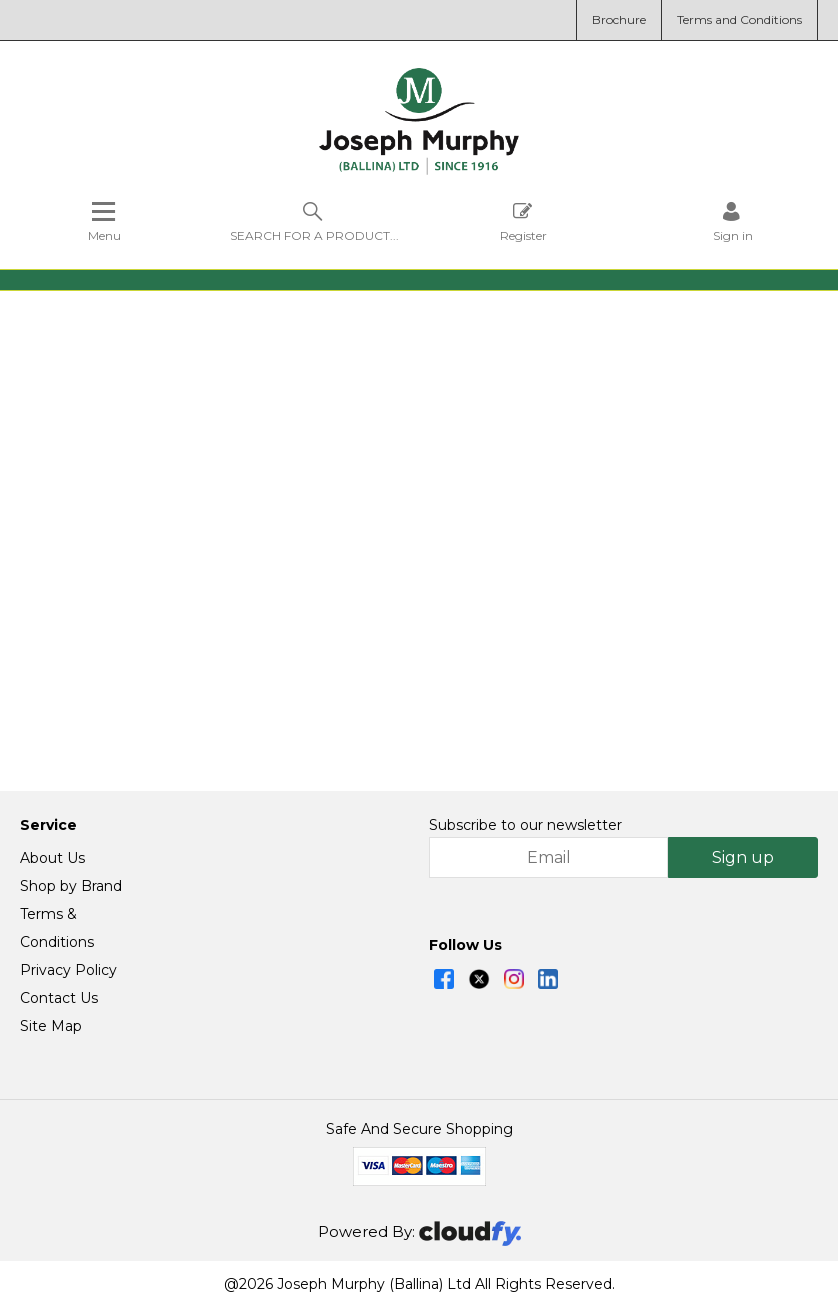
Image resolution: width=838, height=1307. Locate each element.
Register (523, 221)
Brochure (619, 19)
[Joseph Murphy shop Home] (419, 170)
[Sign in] (733, 221)
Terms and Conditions (739, 19)
